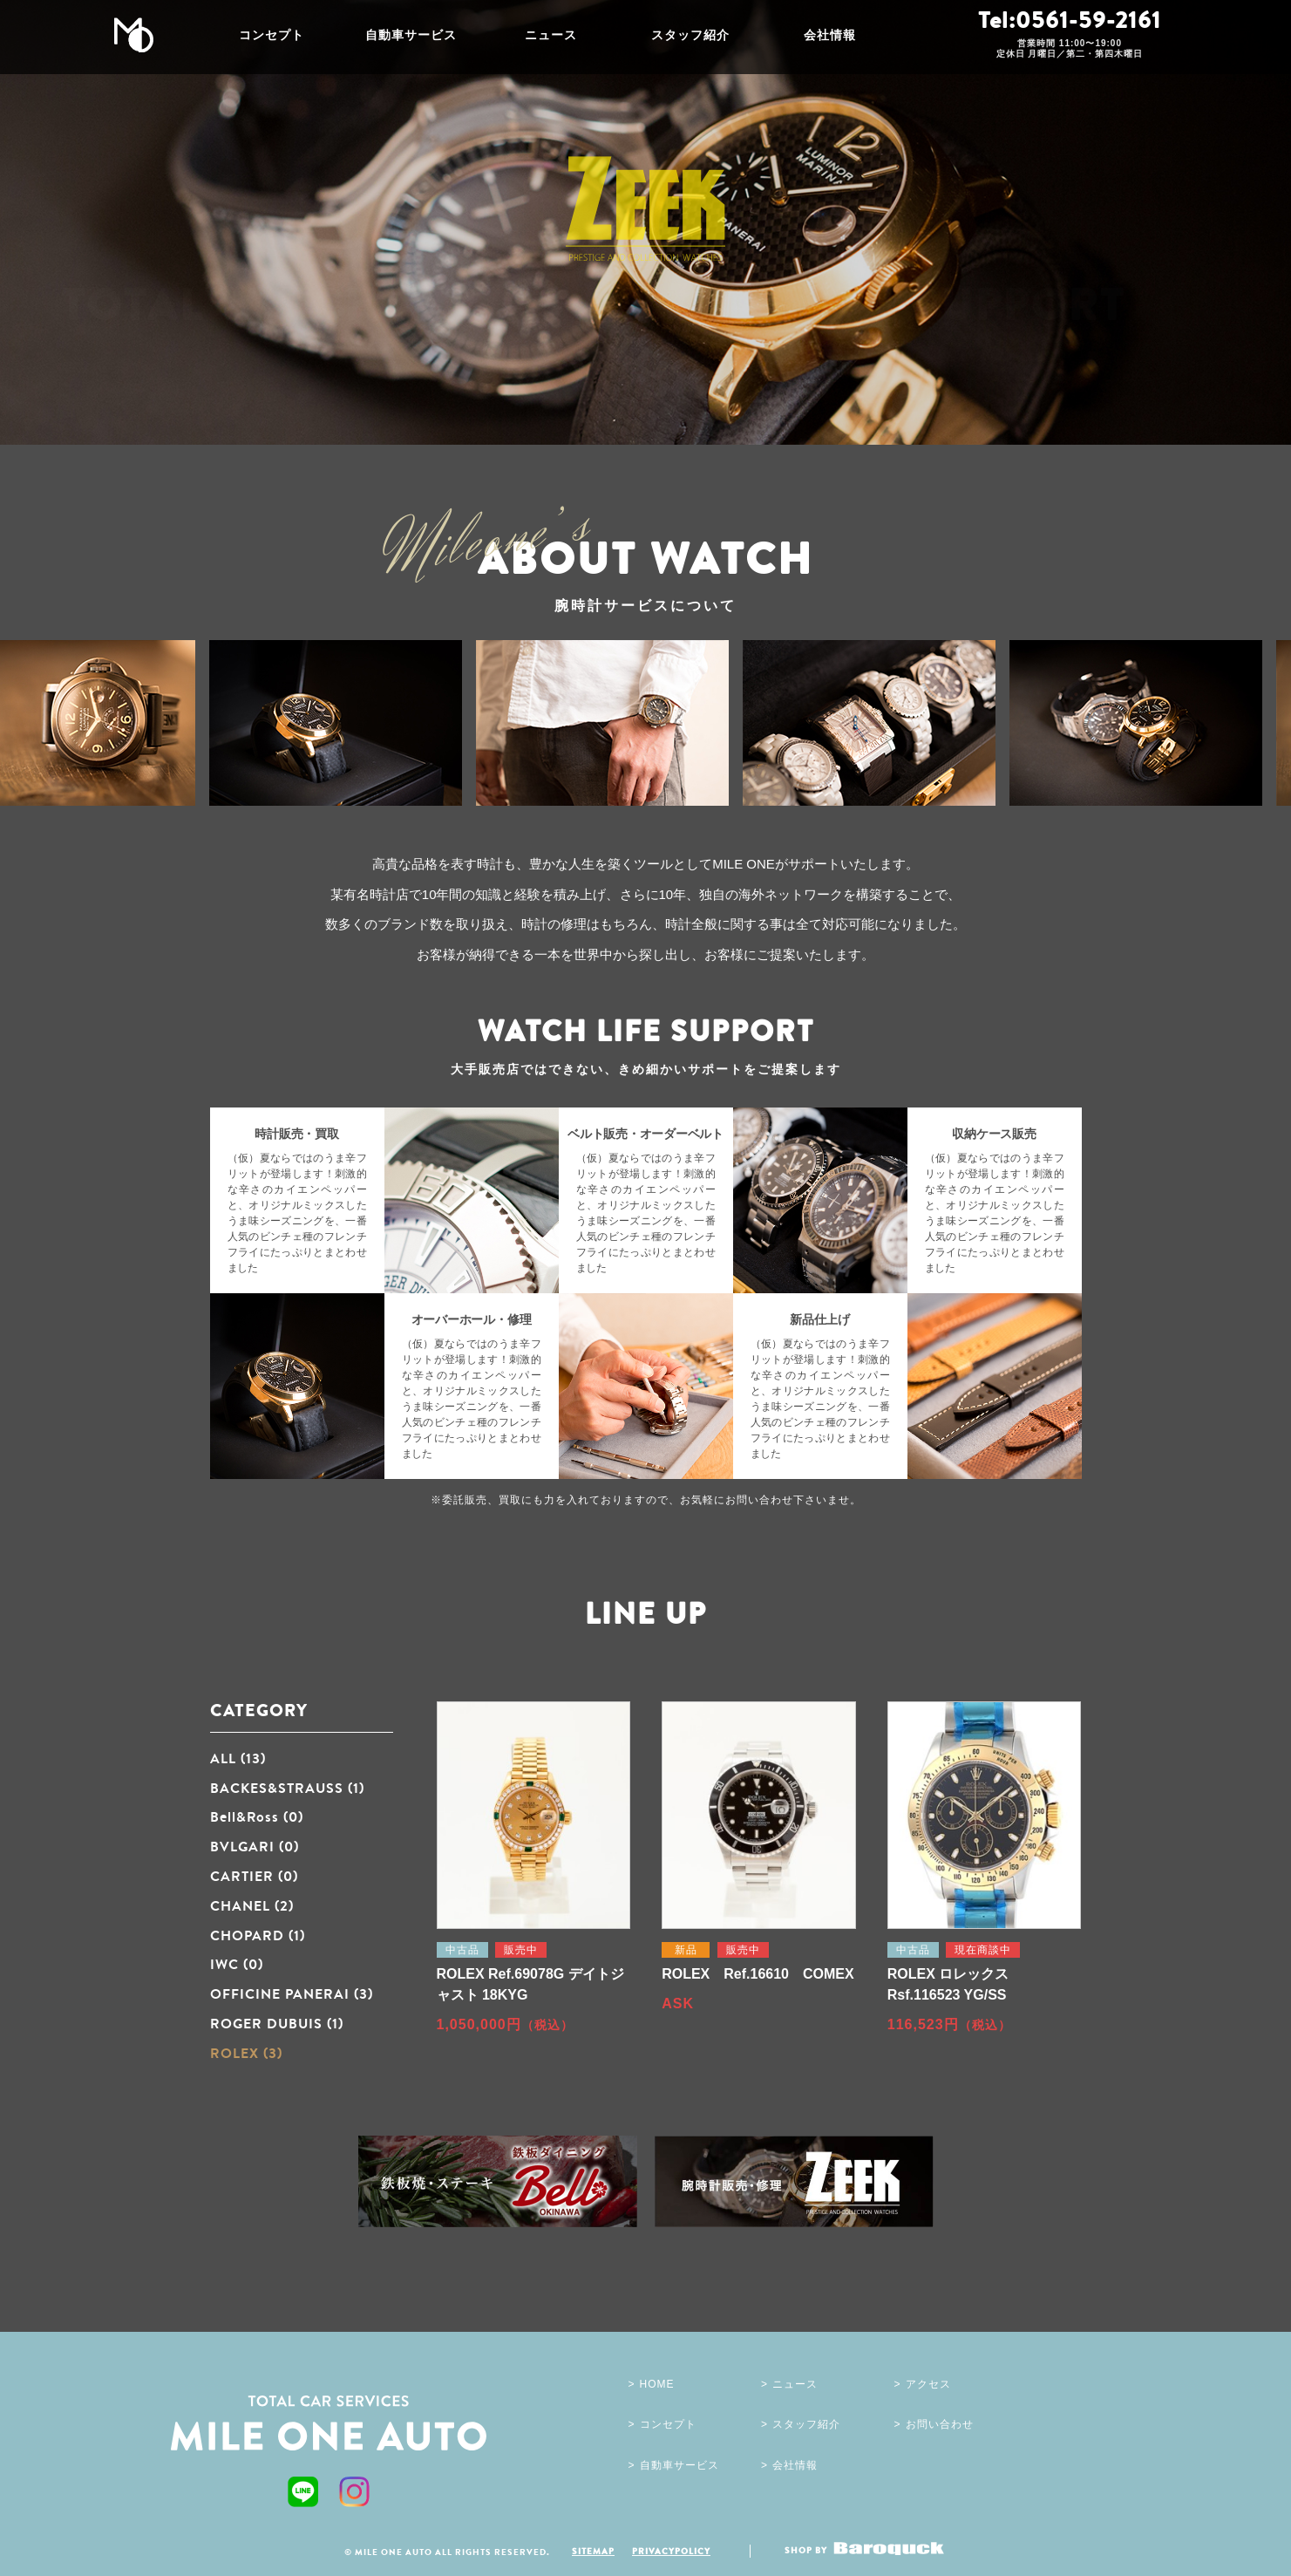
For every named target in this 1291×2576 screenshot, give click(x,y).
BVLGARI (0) (254, 1846)
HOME (657, 2384)
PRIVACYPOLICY (671, 2550)
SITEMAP (593, 2550)
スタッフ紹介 (690, 35)
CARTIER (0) (254, 1875)
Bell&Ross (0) (256, 1816)
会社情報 (830, 35)
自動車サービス (411, 35)
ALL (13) (238, 1758)
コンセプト (271, 35)
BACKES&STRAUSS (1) (287, 1787)
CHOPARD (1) (257, 1935)
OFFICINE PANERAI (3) (291, 1993)
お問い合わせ (940, 2424)
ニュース (551, 35)
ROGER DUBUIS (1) (276, 2023)
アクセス (928, 2384)
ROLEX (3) (246, 2052)
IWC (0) (236, 1963)
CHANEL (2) (252, 1905)
